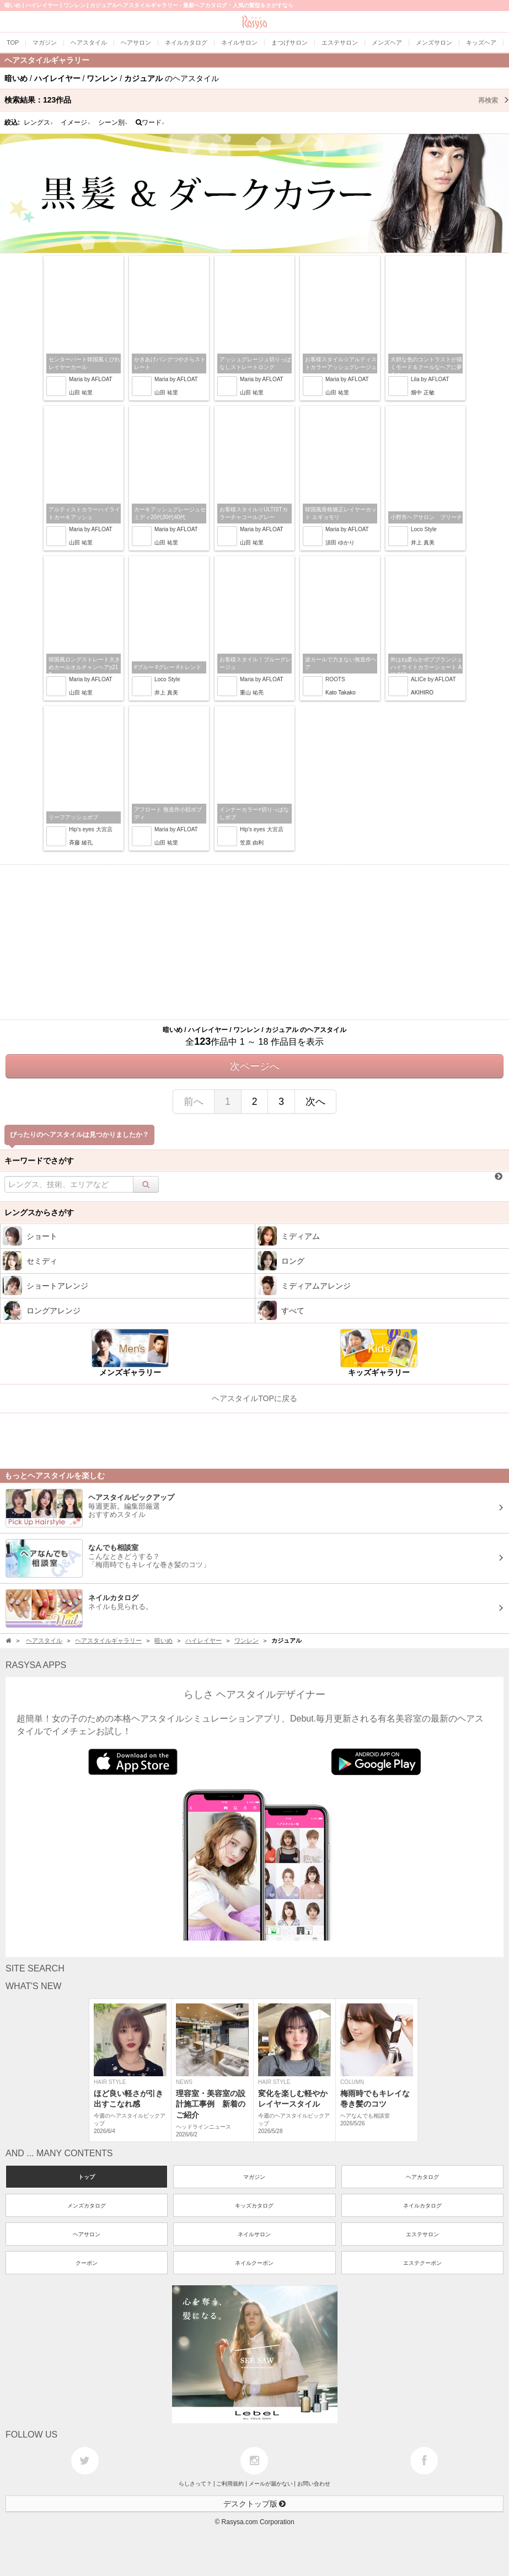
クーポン (87, 2263)
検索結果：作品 (256, 99)
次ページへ (255, 1066)
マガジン (254, 2177)
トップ (86, 2177)
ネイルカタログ (422, 2206)
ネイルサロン (254, 2234)
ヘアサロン (86, 2234)
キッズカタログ (254, 2206)
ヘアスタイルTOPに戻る (254, 1398)
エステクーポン (422, 2263)
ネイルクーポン (254, 2263)
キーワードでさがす (39, 1160)
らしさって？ (195, 2484)
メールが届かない (271, 2484)
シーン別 (113, 122)
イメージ (75, 122)
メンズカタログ (86, 2206)
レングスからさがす (39, 1212)
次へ (315, 1101)
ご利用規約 (230, 2484)
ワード (150, 122)
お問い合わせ (313, 2484)
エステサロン (422, 2234)
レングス (38, 122)
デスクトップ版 (254, 2503)
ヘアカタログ (422, 2177)
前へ (193, 1101)
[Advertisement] (254, 942)
